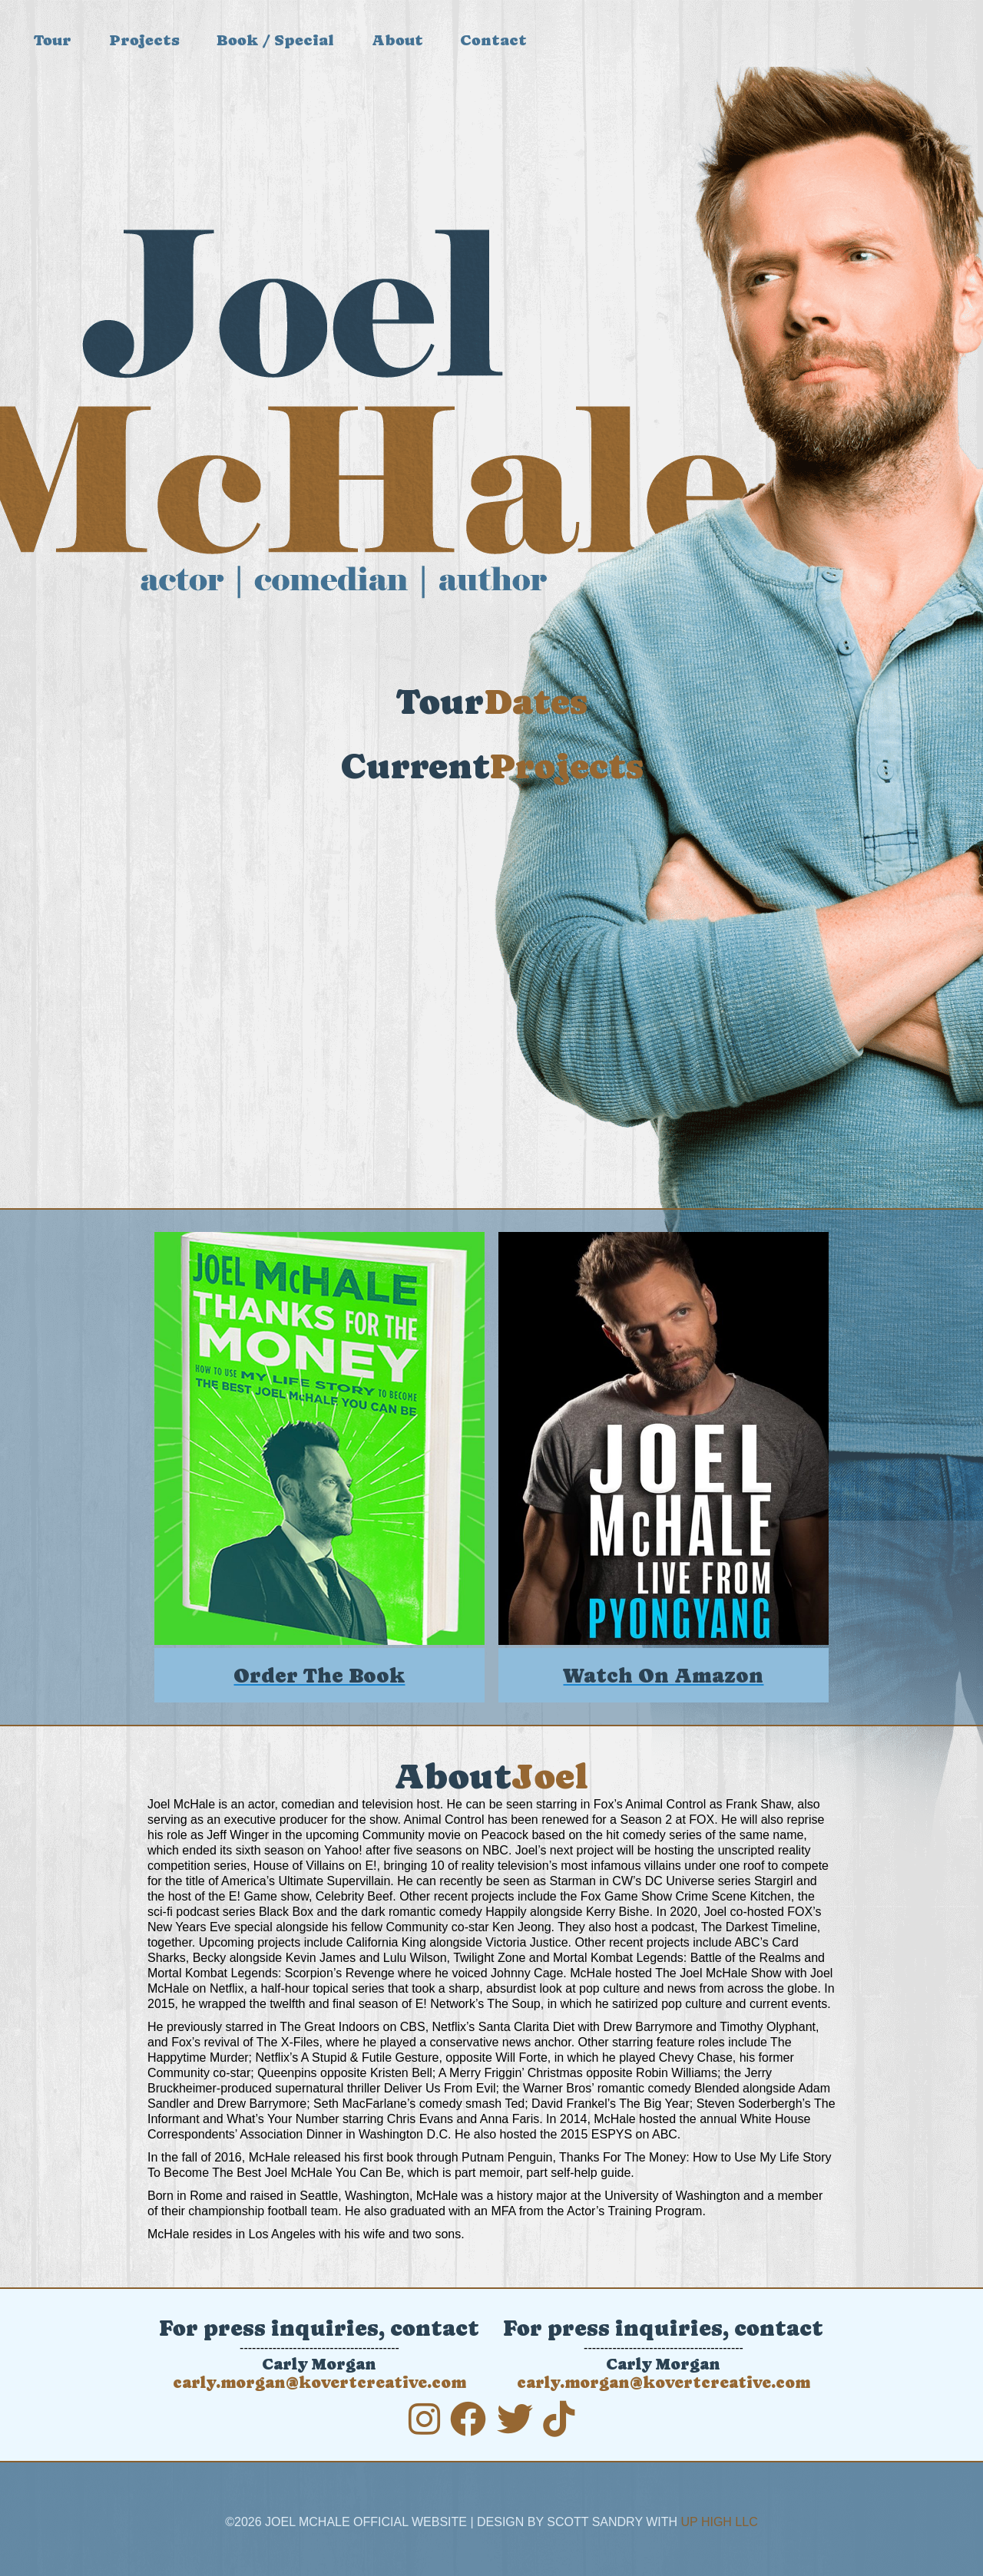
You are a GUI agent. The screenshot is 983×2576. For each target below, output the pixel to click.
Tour (52, 40)
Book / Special (275, 40)
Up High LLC (719, 2521)
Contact (493, 40)
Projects (144, 40)
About (397, 40)
